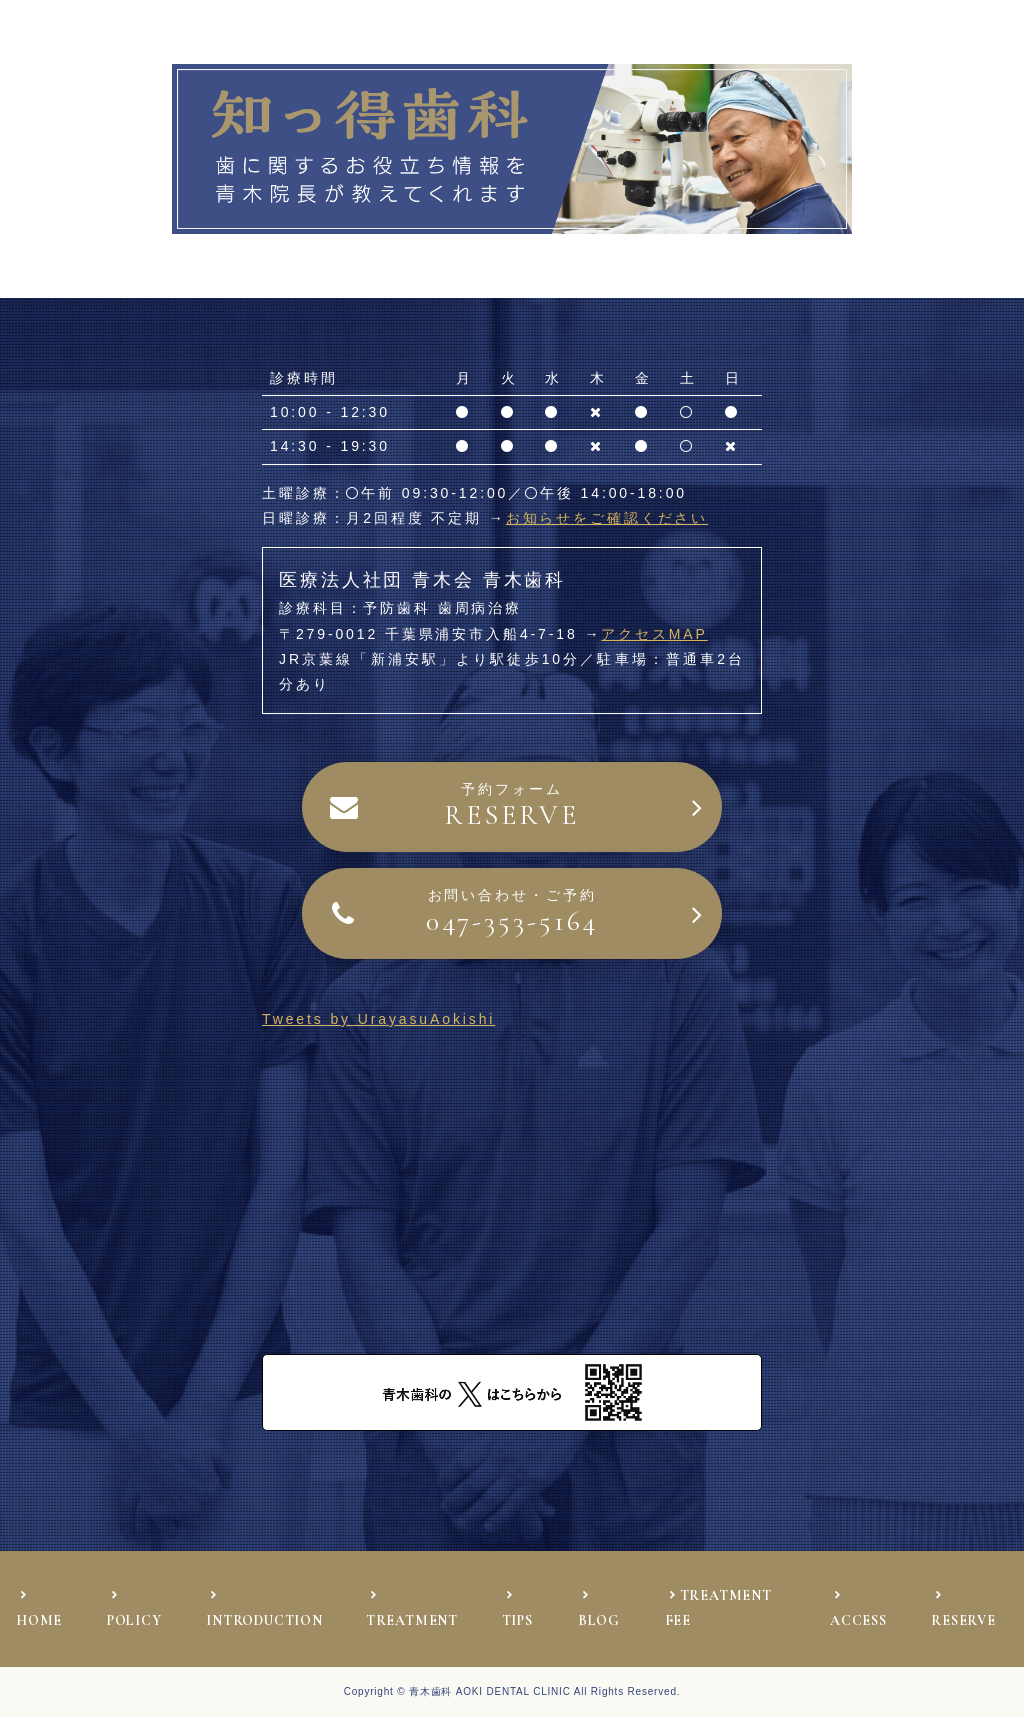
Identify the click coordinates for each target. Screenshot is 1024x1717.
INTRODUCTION (264, 1620)
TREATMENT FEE (718, 1608)
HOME (39, 1620)
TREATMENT (412, 1620)
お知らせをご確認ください (607, 518)
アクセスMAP (654, 634)
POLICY (134, 1620)
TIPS (517, 1620)
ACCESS (858, 1620)
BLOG (599, 1620)
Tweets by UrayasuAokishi (378, 1019)
